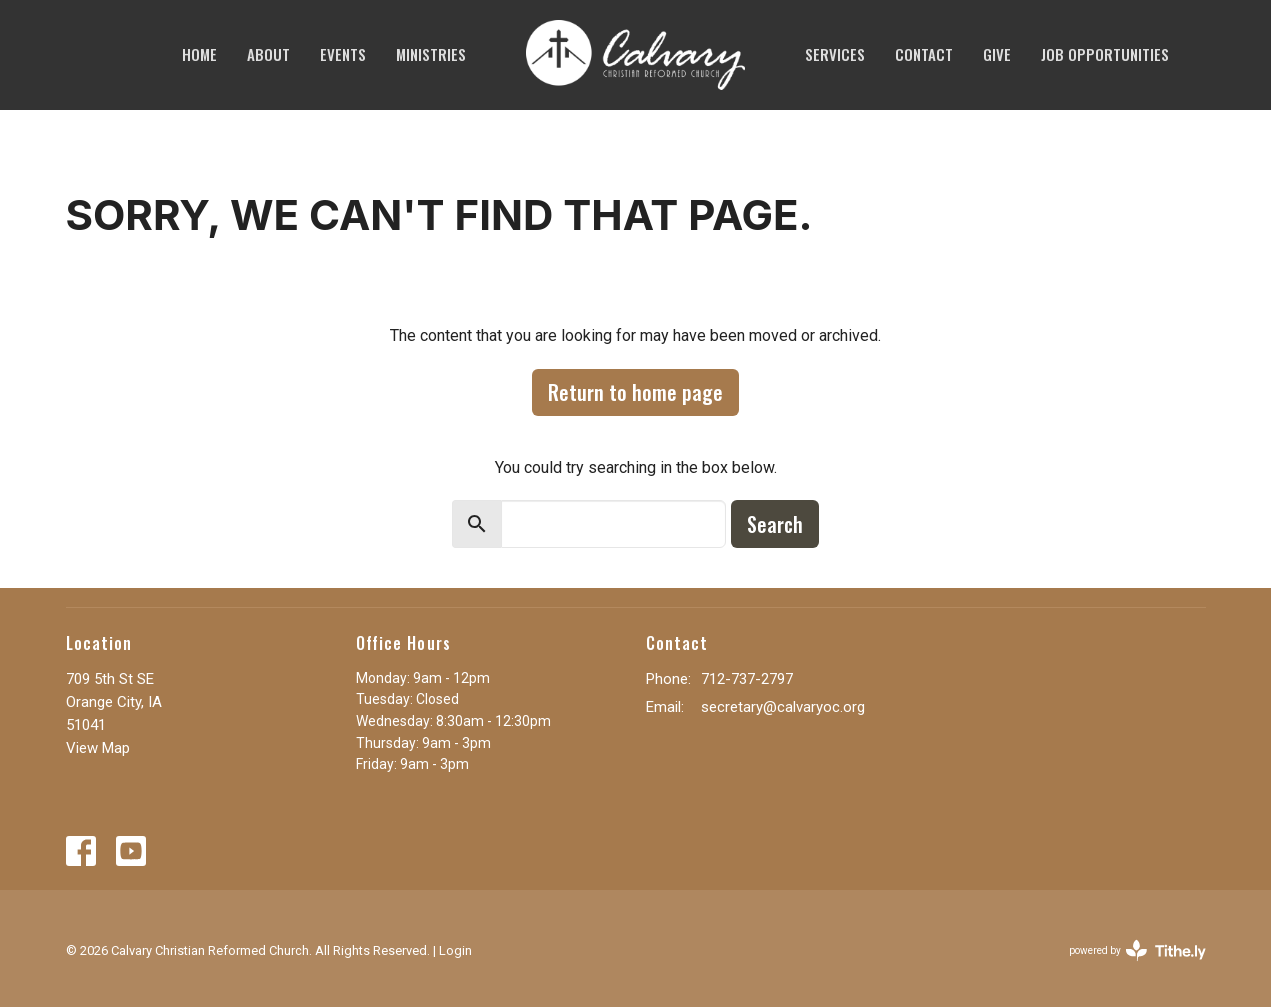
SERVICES (835, 54)
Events (343, 54)
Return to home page (635, 392)
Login (455, 950)
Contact (924, 54)
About (268, 54)
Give (997, 54)
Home (199, 54)
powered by (1137, 950)
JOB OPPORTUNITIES (1105, 54)
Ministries (431, 54)
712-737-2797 (747, 679)
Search (775, 524)
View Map (98, 748)
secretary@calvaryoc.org (783, 707)
